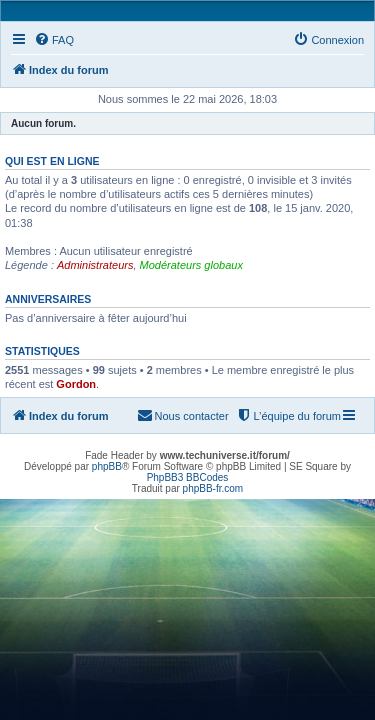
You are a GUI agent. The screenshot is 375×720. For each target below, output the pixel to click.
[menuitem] (54, 40)
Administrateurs (95, 265)
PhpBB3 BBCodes (188, 477)
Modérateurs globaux (191, 265)
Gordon (76, 384)
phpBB (107, 466)
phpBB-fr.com (213, 488)
